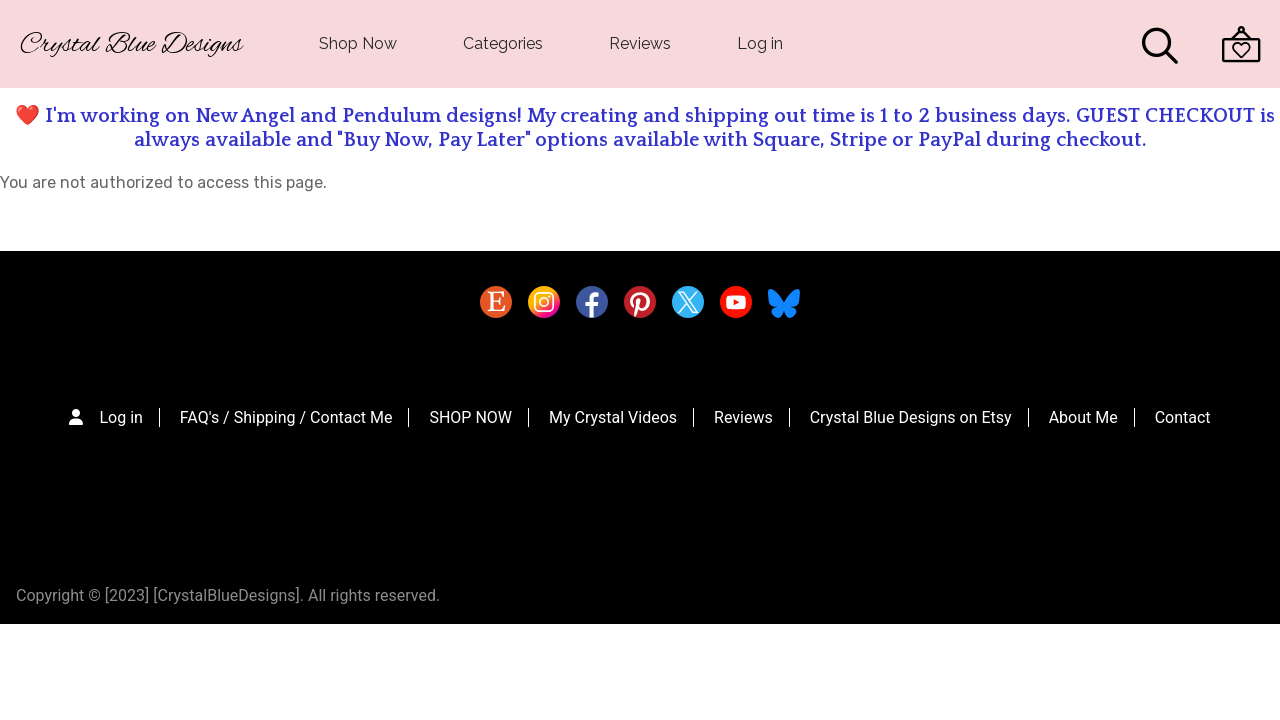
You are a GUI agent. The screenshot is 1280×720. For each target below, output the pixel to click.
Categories (503, 43)
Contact (1183, 417)
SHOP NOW (470, 417)
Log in (760, 43)
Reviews (640, 43)
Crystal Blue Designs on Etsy (911, 417)
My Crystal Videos (613, 417)
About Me (1083, 417)
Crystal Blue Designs (131, 45)
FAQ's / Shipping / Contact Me (286, 417)
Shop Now (358, 43)
